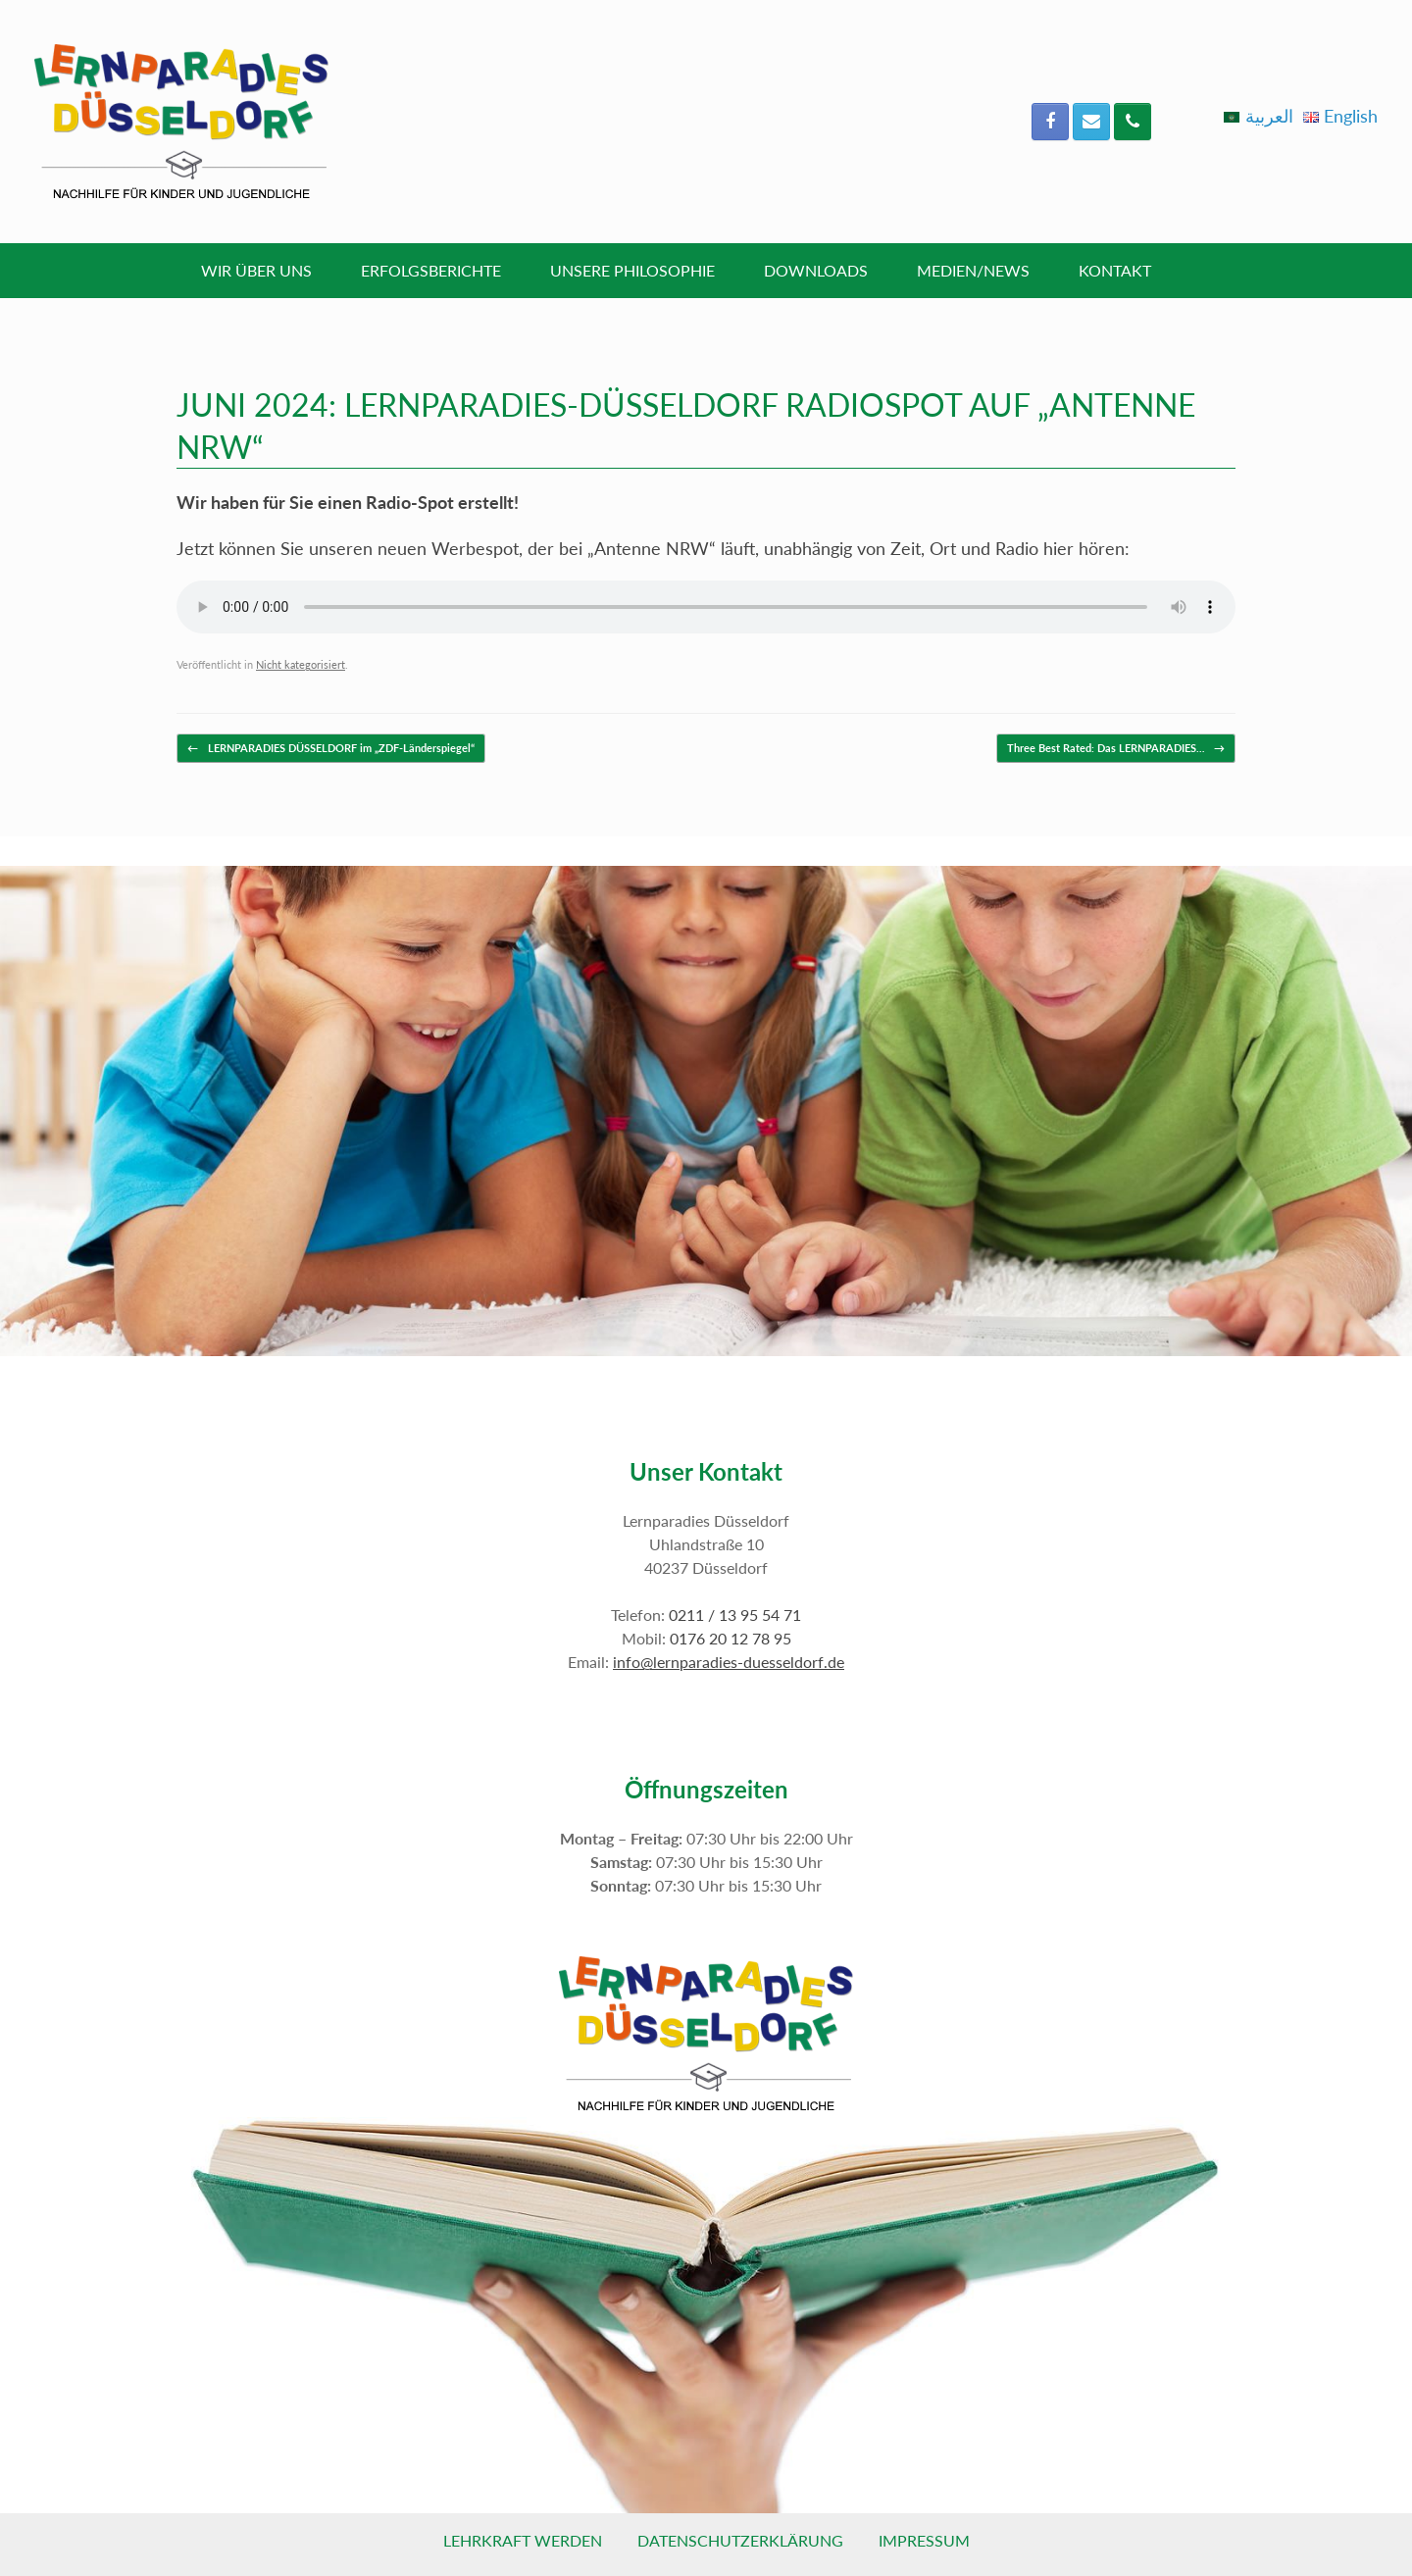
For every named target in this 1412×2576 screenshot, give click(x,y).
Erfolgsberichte (431, 270)
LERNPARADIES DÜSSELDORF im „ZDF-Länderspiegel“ (331, 748)
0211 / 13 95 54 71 (735, 1614)
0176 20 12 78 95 (730, 1638)
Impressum (924, 2540)
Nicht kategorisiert (300, 664)
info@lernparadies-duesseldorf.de (728, 1661)
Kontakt (1115, 270)
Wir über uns (256, 270)
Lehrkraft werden (522, 2540)
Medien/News (973, 270)
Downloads (816, 270)
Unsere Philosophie (632, 270)
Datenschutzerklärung (740, 2540)
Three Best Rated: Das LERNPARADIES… (1116, 748)
